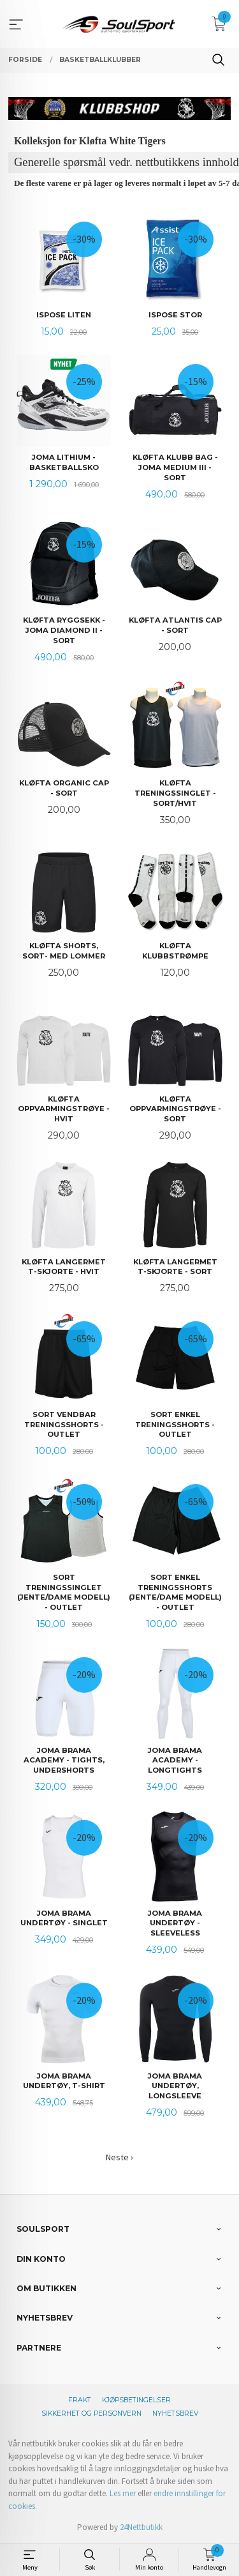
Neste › (119, 2157)
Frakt (79, 2400)
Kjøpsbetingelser (136, 2400)
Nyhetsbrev (175, 2413)
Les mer (123, 2493)
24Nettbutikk (141, 2527)
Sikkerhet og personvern (91, 2413)
